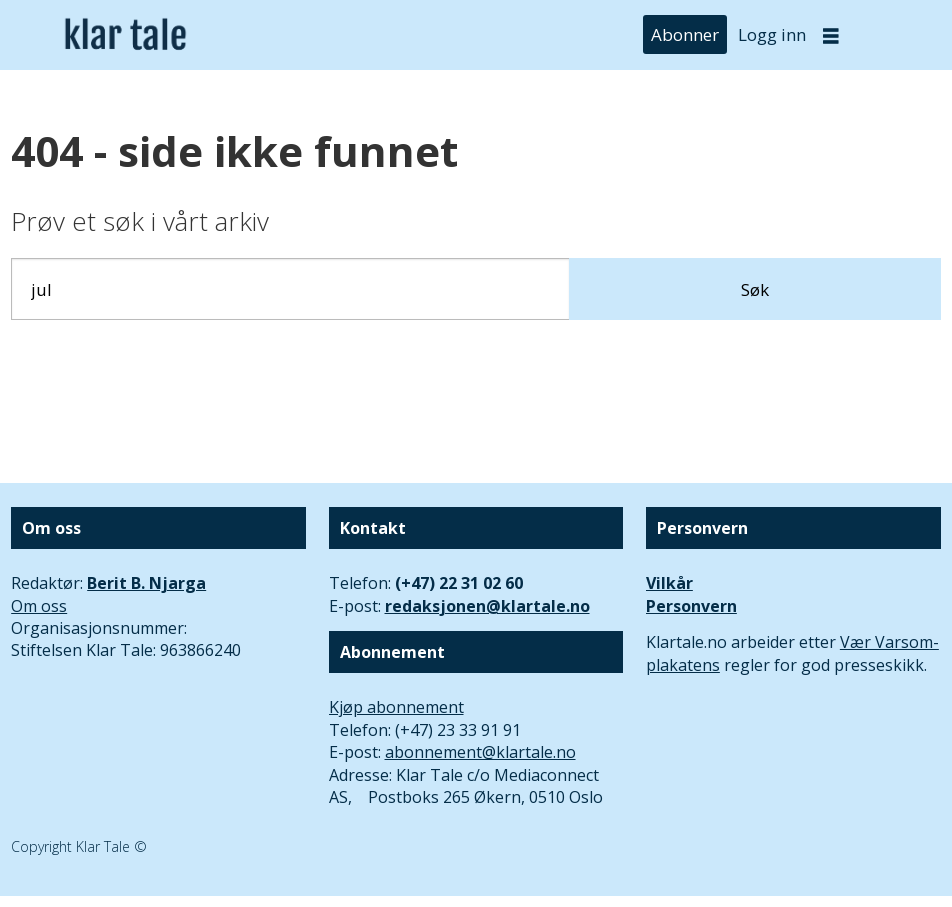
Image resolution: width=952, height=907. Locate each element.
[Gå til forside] (125, 35)
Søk (755, 289)
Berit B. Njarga (146, 583)
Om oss (39, 606)
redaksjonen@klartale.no (487, 606)
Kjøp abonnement (396, 707)
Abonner (685, 34)
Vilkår (669, 583)
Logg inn (772, 34)
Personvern (691, 606)
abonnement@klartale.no (480, 752)
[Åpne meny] (831, 35)
